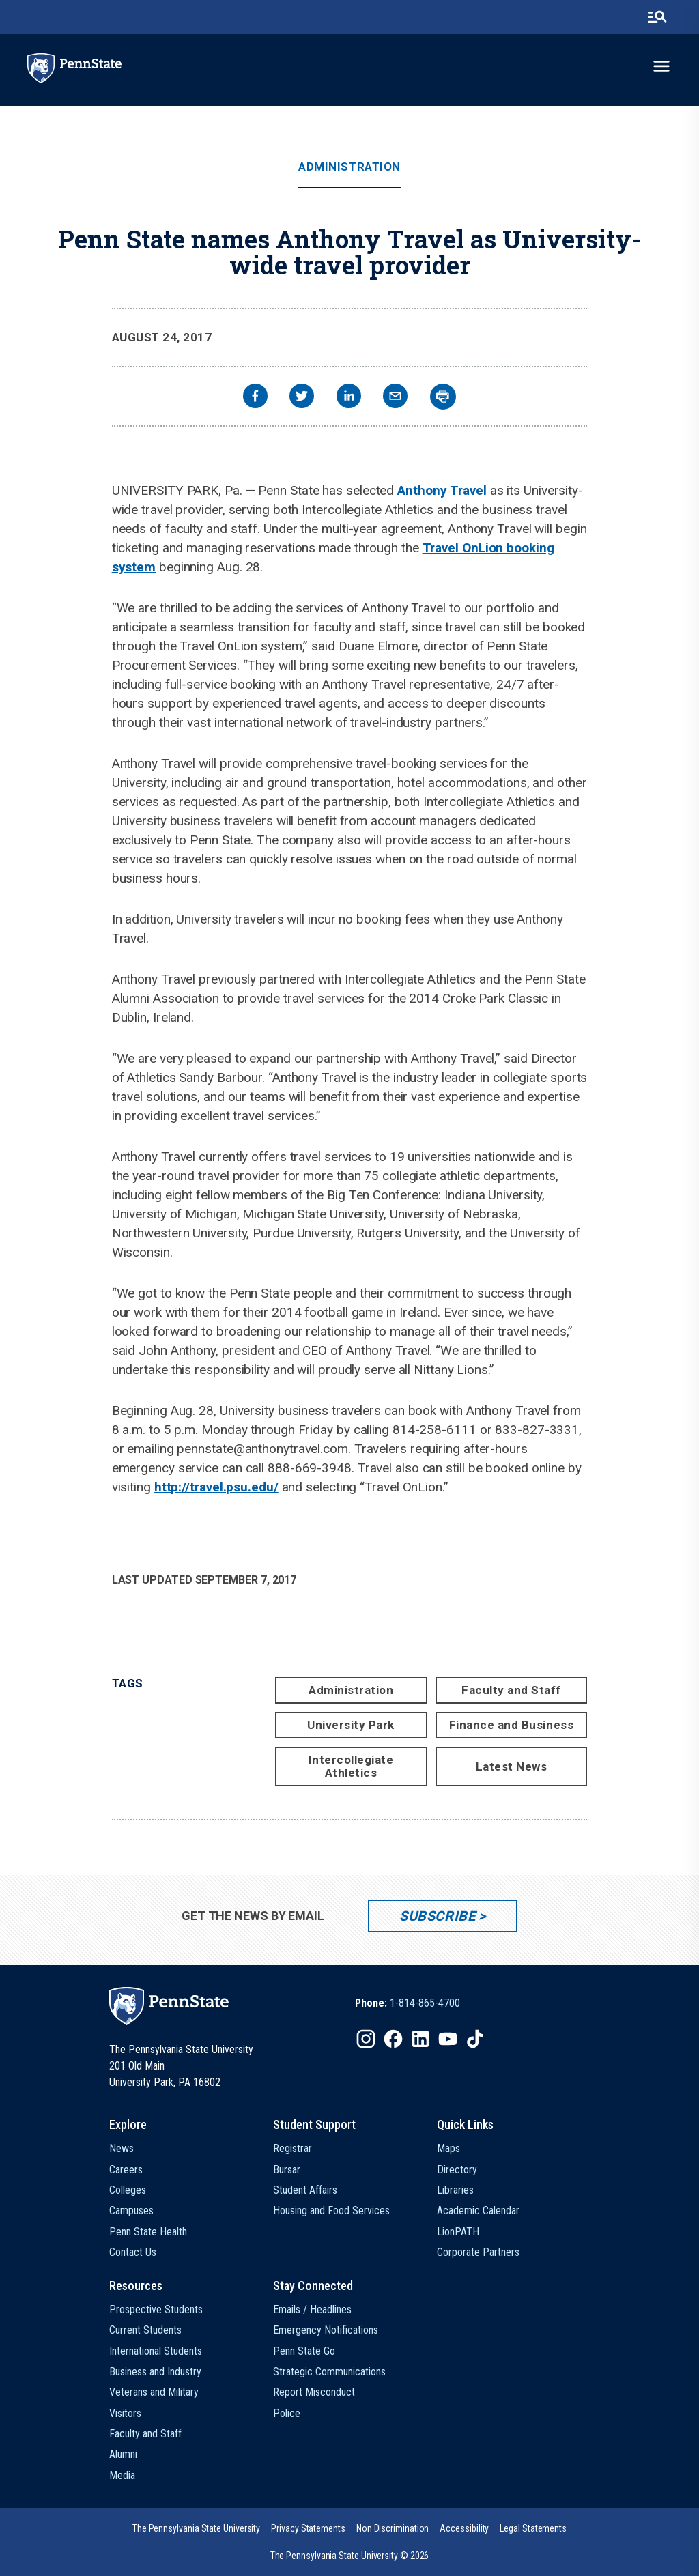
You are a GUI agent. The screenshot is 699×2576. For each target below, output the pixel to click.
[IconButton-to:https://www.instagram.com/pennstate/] (366, 2039)
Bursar (286, 2169)
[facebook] (255, 398)
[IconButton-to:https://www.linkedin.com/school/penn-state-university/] (420, 2039)
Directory (457, 2169)
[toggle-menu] (661, 66)
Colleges (127, 2190)
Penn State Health (148, 2231)
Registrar (292, 2148)
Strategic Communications (329, 2371)
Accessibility (464, 2528)
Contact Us (132, 2252)
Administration (349, 166)
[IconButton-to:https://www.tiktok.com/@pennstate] (475, 2039)
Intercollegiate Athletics (351, 1766)
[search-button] (657, 17)
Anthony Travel (442, 490)
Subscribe (437, 1916)
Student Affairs (305, 2190)
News (121, 2148)
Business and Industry (155, 2371)
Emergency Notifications (325, 2329)
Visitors (125, 2413)
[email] (395, 398)
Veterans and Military (154, 2392)
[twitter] (301, 398)
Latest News (511, 1766)
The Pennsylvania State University (196, 2528)
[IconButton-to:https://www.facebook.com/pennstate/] (393, 2039)
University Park (351, 1725)
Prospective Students (156, 2309)
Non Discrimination (392, 2528)
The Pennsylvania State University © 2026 (349, 2555)
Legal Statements (533, 2528)
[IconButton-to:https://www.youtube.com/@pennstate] (448, 2039)
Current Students (145, 2329)
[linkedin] (349, 398)
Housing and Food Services (331, 2210)
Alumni (123, 2454)
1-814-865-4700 (425, 2003)
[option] (407, 2003)
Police (286, 2413)
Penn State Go (304, 2351)
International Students (155, 2351)
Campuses (131, 2210)
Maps (448, 2148)
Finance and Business (511, 1725)
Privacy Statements (308, 2528)
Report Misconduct (314, 2392)
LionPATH (458, 2231)
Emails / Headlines (312, 2309)
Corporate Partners (478, 2252)
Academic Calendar (478, 2210)
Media (122, 2475)
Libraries (455, 2190)
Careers (126, 2169)
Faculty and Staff (511, 1690)
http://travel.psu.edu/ (216, 1487)
